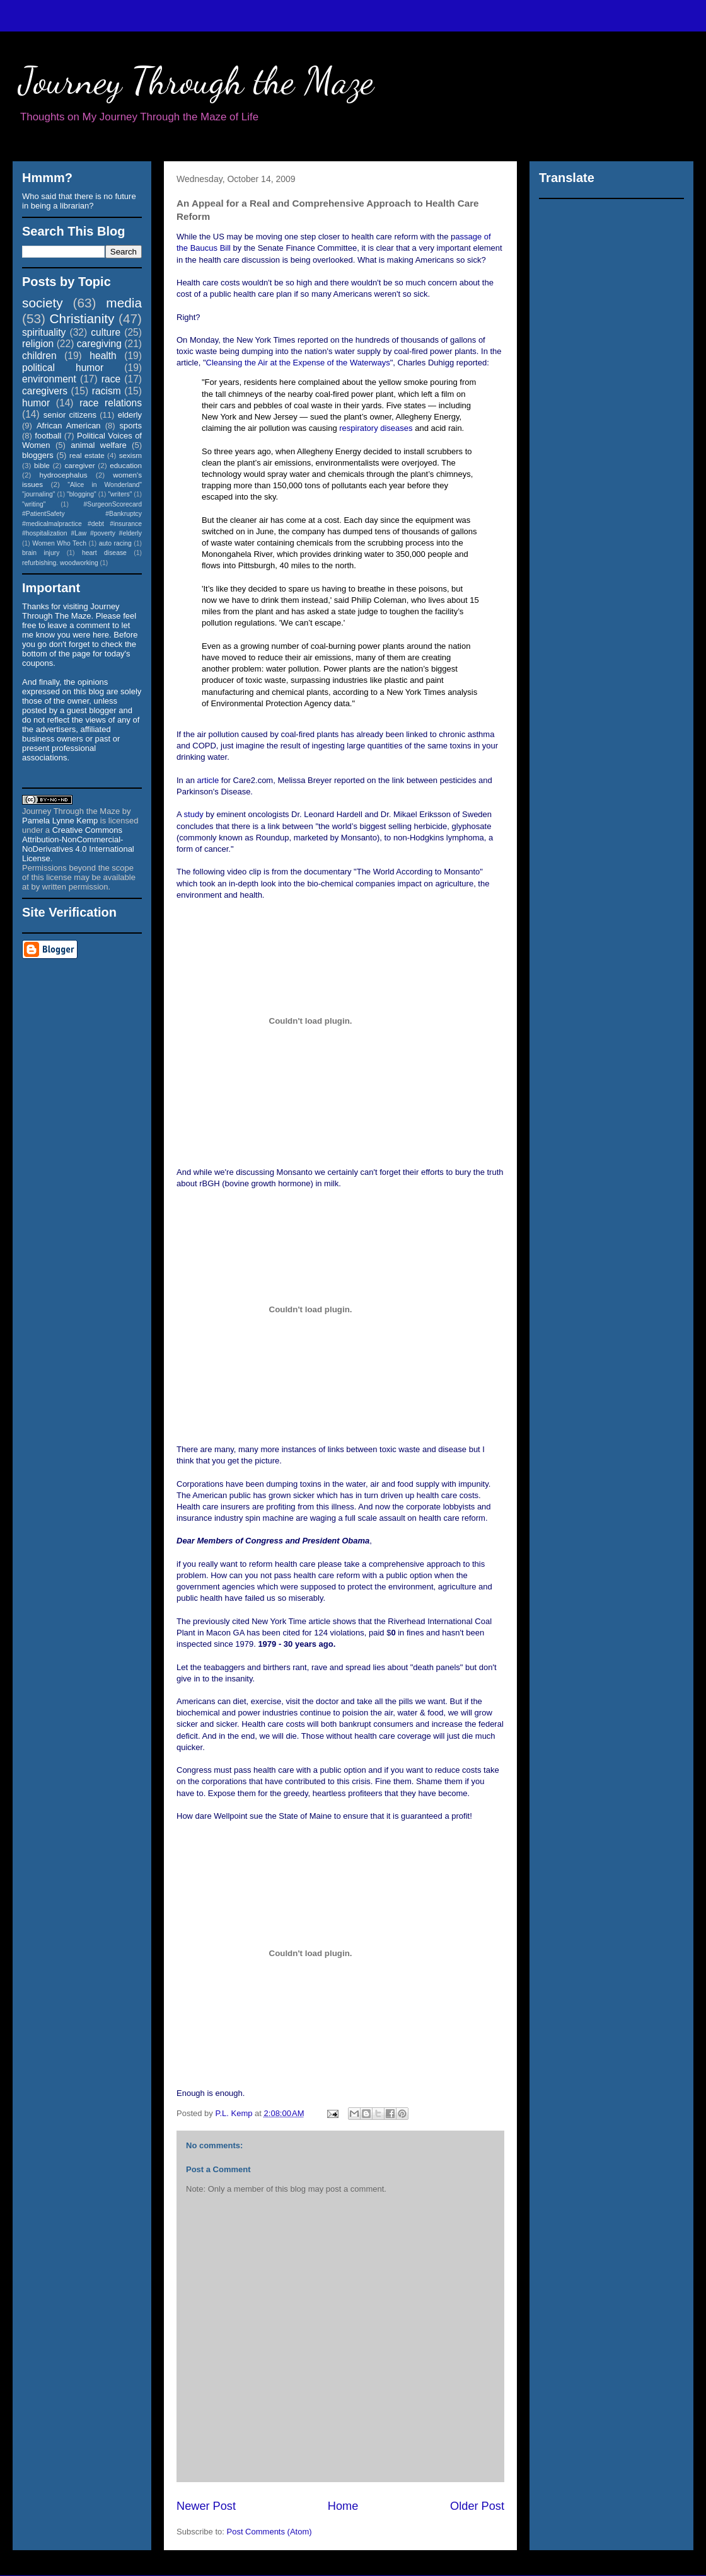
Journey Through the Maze (196, 80)
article (208, 780)
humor (36, 403)
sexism (130, 455)
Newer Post (206, 2506)
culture (105, 332)
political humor (62, 367)
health (103, 355)
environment (49, 379)
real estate (87, 455)
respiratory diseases (375, 428)
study (194, 814)
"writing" (33, 504)
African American (69, 425)
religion (38, 343)
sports (131, 425)
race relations (110, 403)
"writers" (120, 494)
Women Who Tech (59, 543)
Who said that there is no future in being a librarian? (79, 201)
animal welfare (99, 445)
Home (343, 2506)
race (110, 379)
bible (42, 465)
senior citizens (69, 415)
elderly (130, 415)
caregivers (44, 391)
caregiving (99, 343)
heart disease (104, 552)
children (39, 355)
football (48, 435)
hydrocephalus (64, 475)
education (126, 465)
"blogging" (81, 494)
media (124, 302)
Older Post (477, 2506)
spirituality (44, 332)
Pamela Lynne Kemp (60, 820)
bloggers (38, 455)
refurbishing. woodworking (60, 562)
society (42, 302)
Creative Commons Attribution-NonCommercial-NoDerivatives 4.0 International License (78, 844)
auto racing (115, 543)
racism (106, 391)
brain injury (40, 552)
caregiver (80, 465)
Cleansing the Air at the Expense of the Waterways (298, 362)
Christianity (82, 318)
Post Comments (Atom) (269, 2531)
